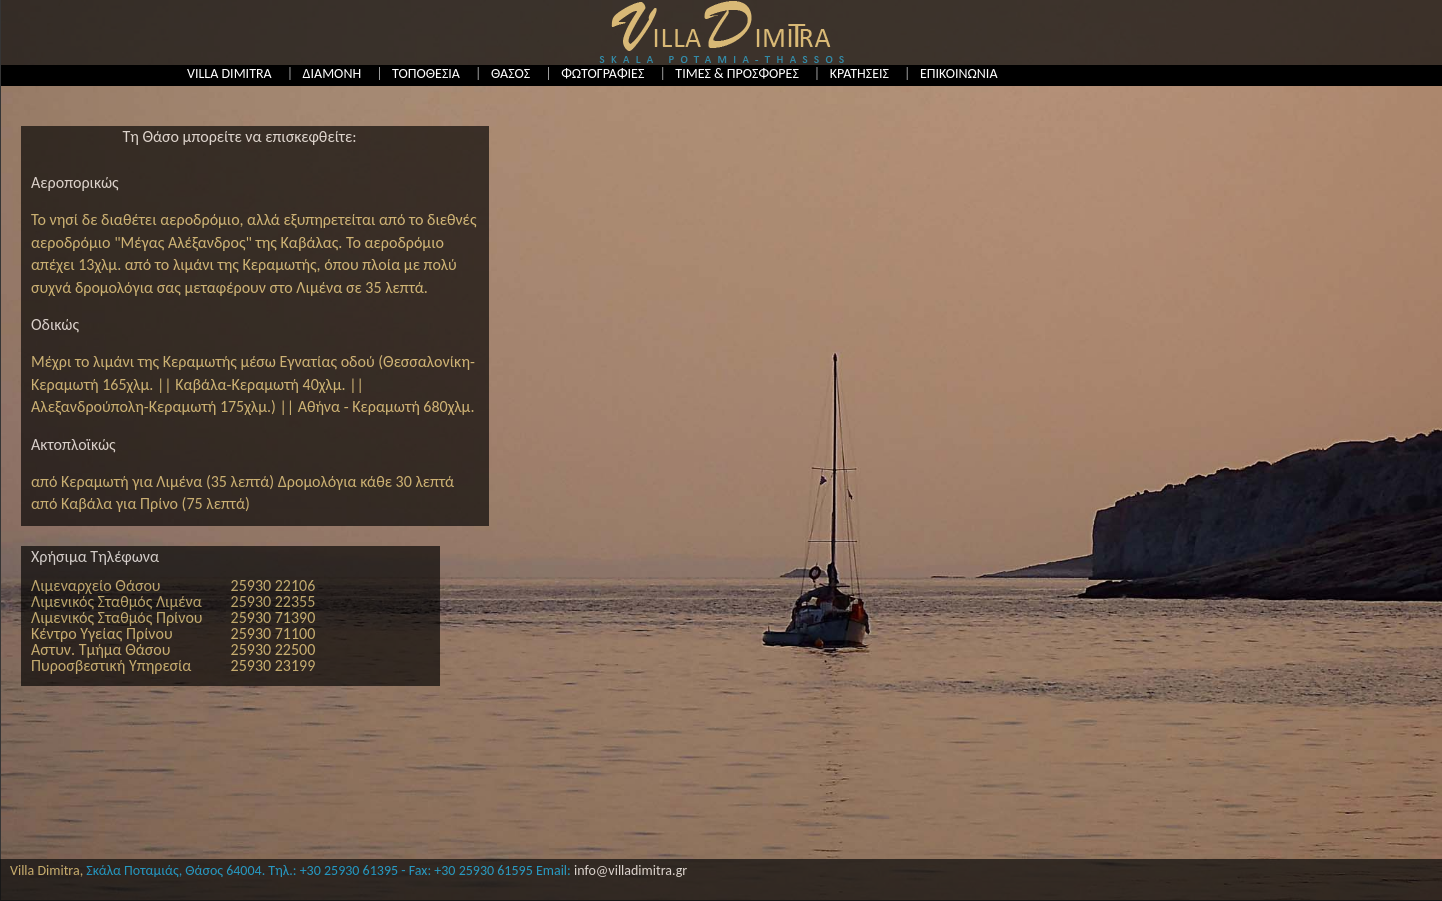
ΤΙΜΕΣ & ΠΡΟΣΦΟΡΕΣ (736, 73)
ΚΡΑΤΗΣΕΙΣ (859, 73)
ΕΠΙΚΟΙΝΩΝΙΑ (959, 73)
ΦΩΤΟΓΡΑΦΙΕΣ (602, 73)
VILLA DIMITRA (229, 73)
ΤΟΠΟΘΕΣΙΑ (426, 73)
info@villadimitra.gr (630, 870)
